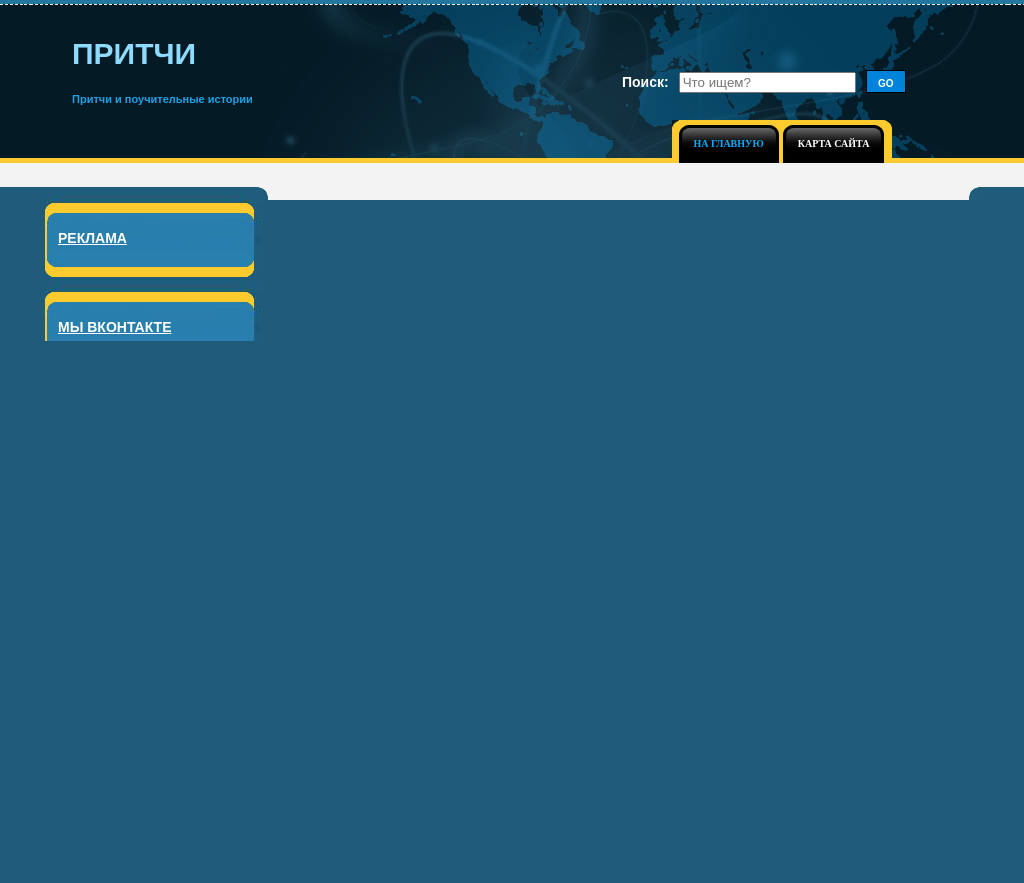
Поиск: (645, 82)
